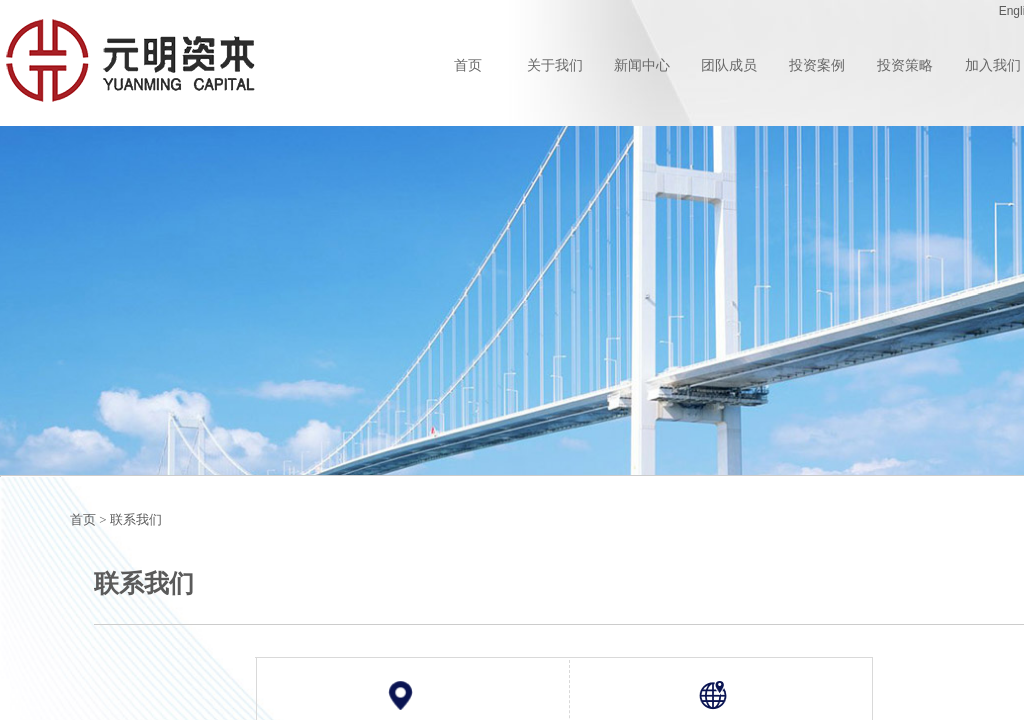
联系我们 (136, 519)
